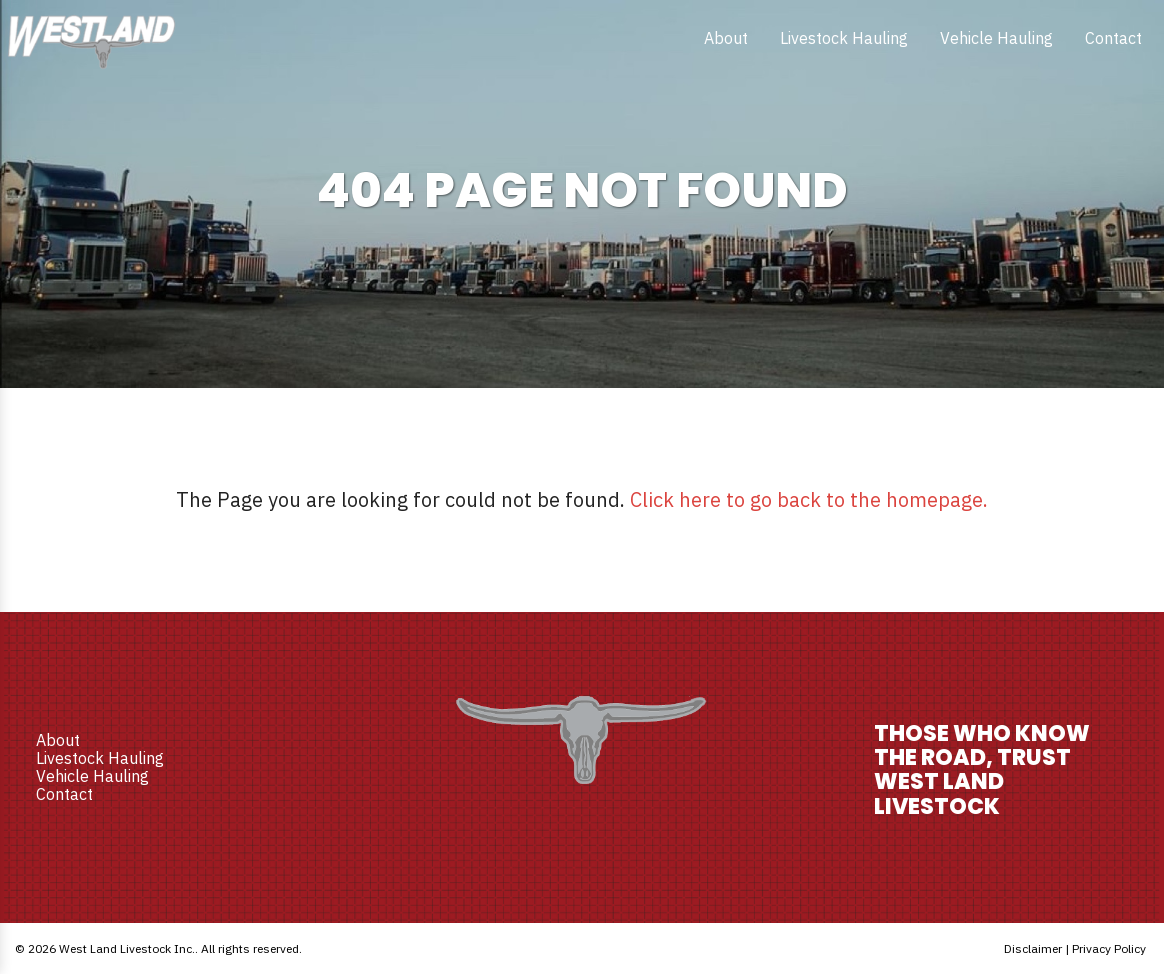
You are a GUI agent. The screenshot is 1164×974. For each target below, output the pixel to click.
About (726, 38)
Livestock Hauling (844, 38)
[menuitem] (726, 38)
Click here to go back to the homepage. (809, 499)
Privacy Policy (1109, 948)
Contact (1113, 38)
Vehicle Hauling (996, 38)
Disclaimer (1033, 948)
